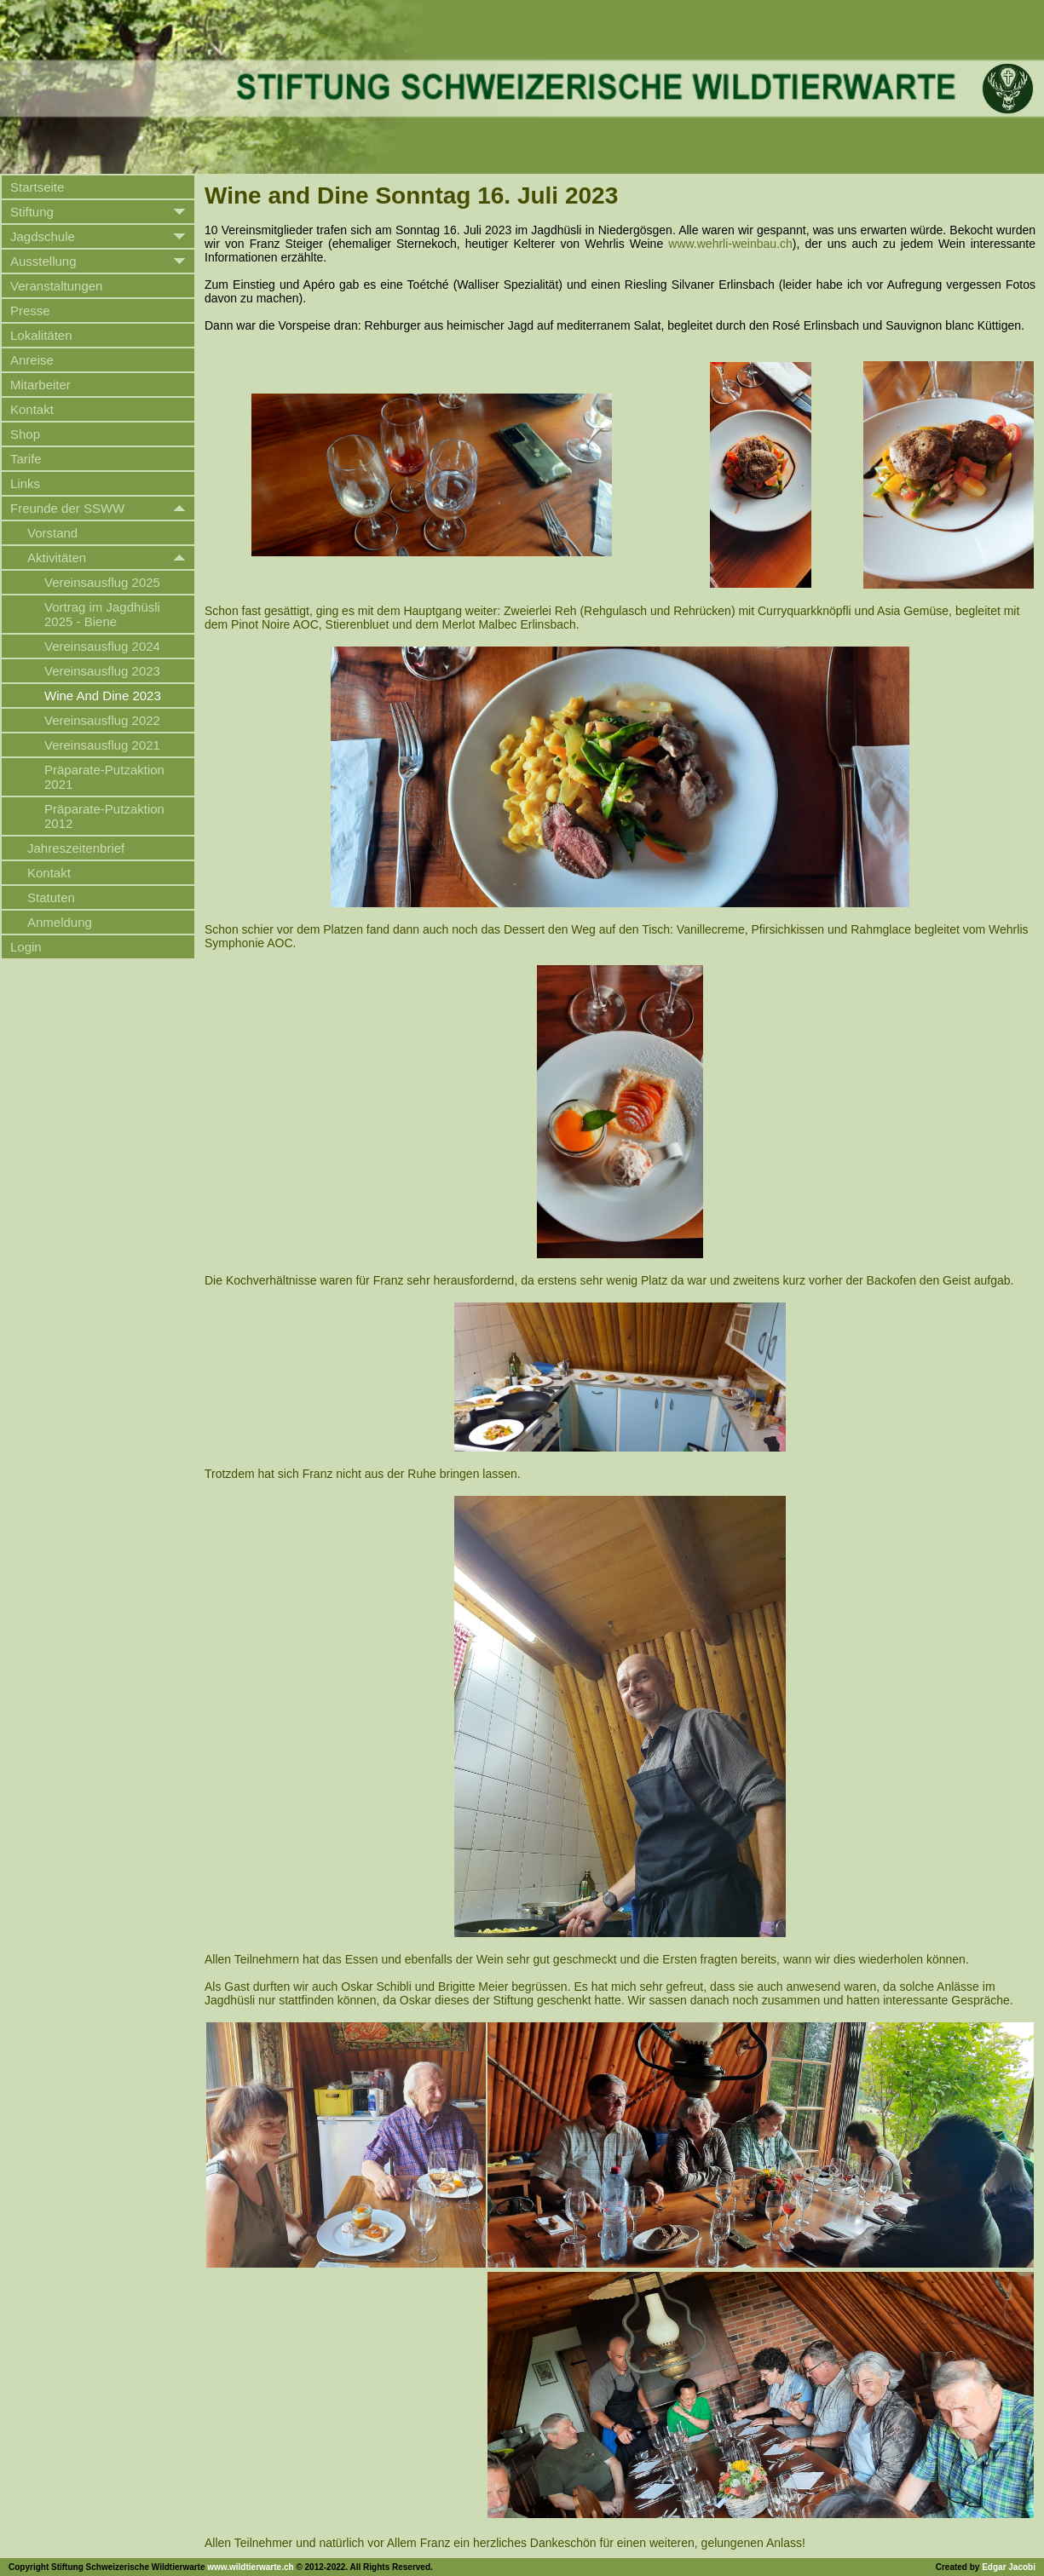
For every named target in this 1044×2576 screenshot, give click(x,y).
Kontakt (32, 409)
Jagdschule (42, 236)
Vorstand (52, 533)
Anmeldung (59, 922)
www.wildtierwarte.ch (250, 2567)
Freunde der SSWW (67, 508)
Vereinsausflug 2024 (102, 646)
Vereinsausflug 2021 (102, 745)
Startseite (37, 187)
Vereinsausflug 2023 (102, 671)
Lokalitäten (41, 335)
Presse (30, 310)
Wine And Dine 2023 (102, 695)
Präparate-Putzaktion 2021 (104, 776)
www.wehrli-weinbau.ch (730, 243)
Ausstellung (43, 261)
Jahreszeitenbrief (75, 848)
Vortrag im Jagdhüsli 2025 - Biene (102, 614)
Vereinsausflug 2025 (102, 582)
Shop (25, 434)
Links (25, 483)
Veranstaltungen (56, 286)
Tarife (26, 458)
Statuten (51, 897)
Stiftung (32, 211)
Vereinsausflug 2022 (102, 720)
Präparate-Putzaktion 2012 (104, 816)
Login (26, 947)
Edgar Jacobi (1008, 2567)
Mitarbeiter (40, 384)
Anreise (32, 360)
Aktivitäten (56, 557)
